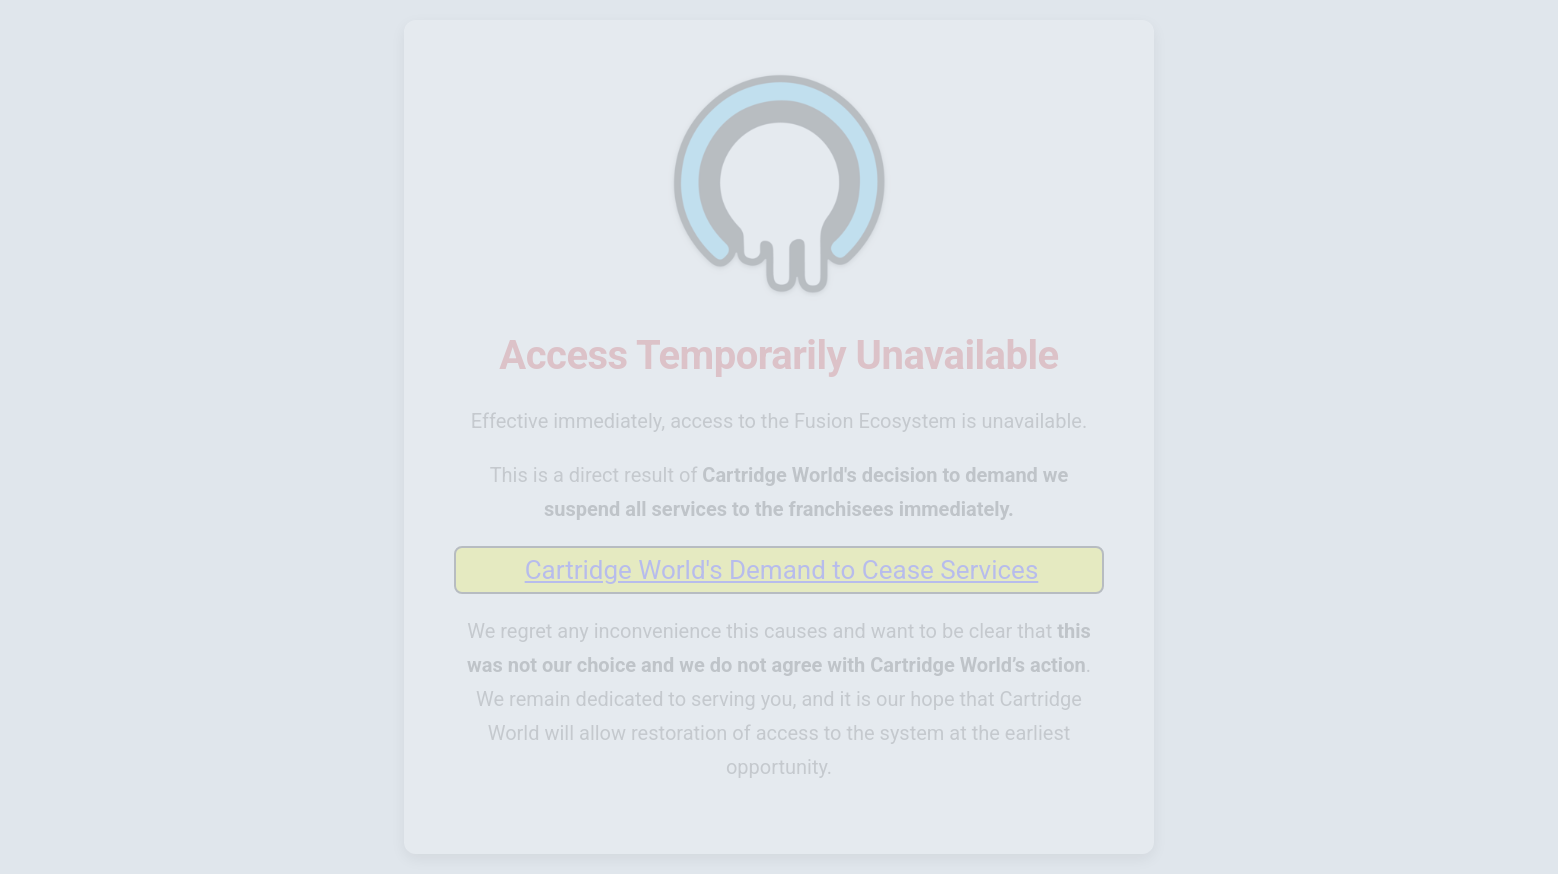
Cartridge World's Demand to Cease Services (782, 570)
